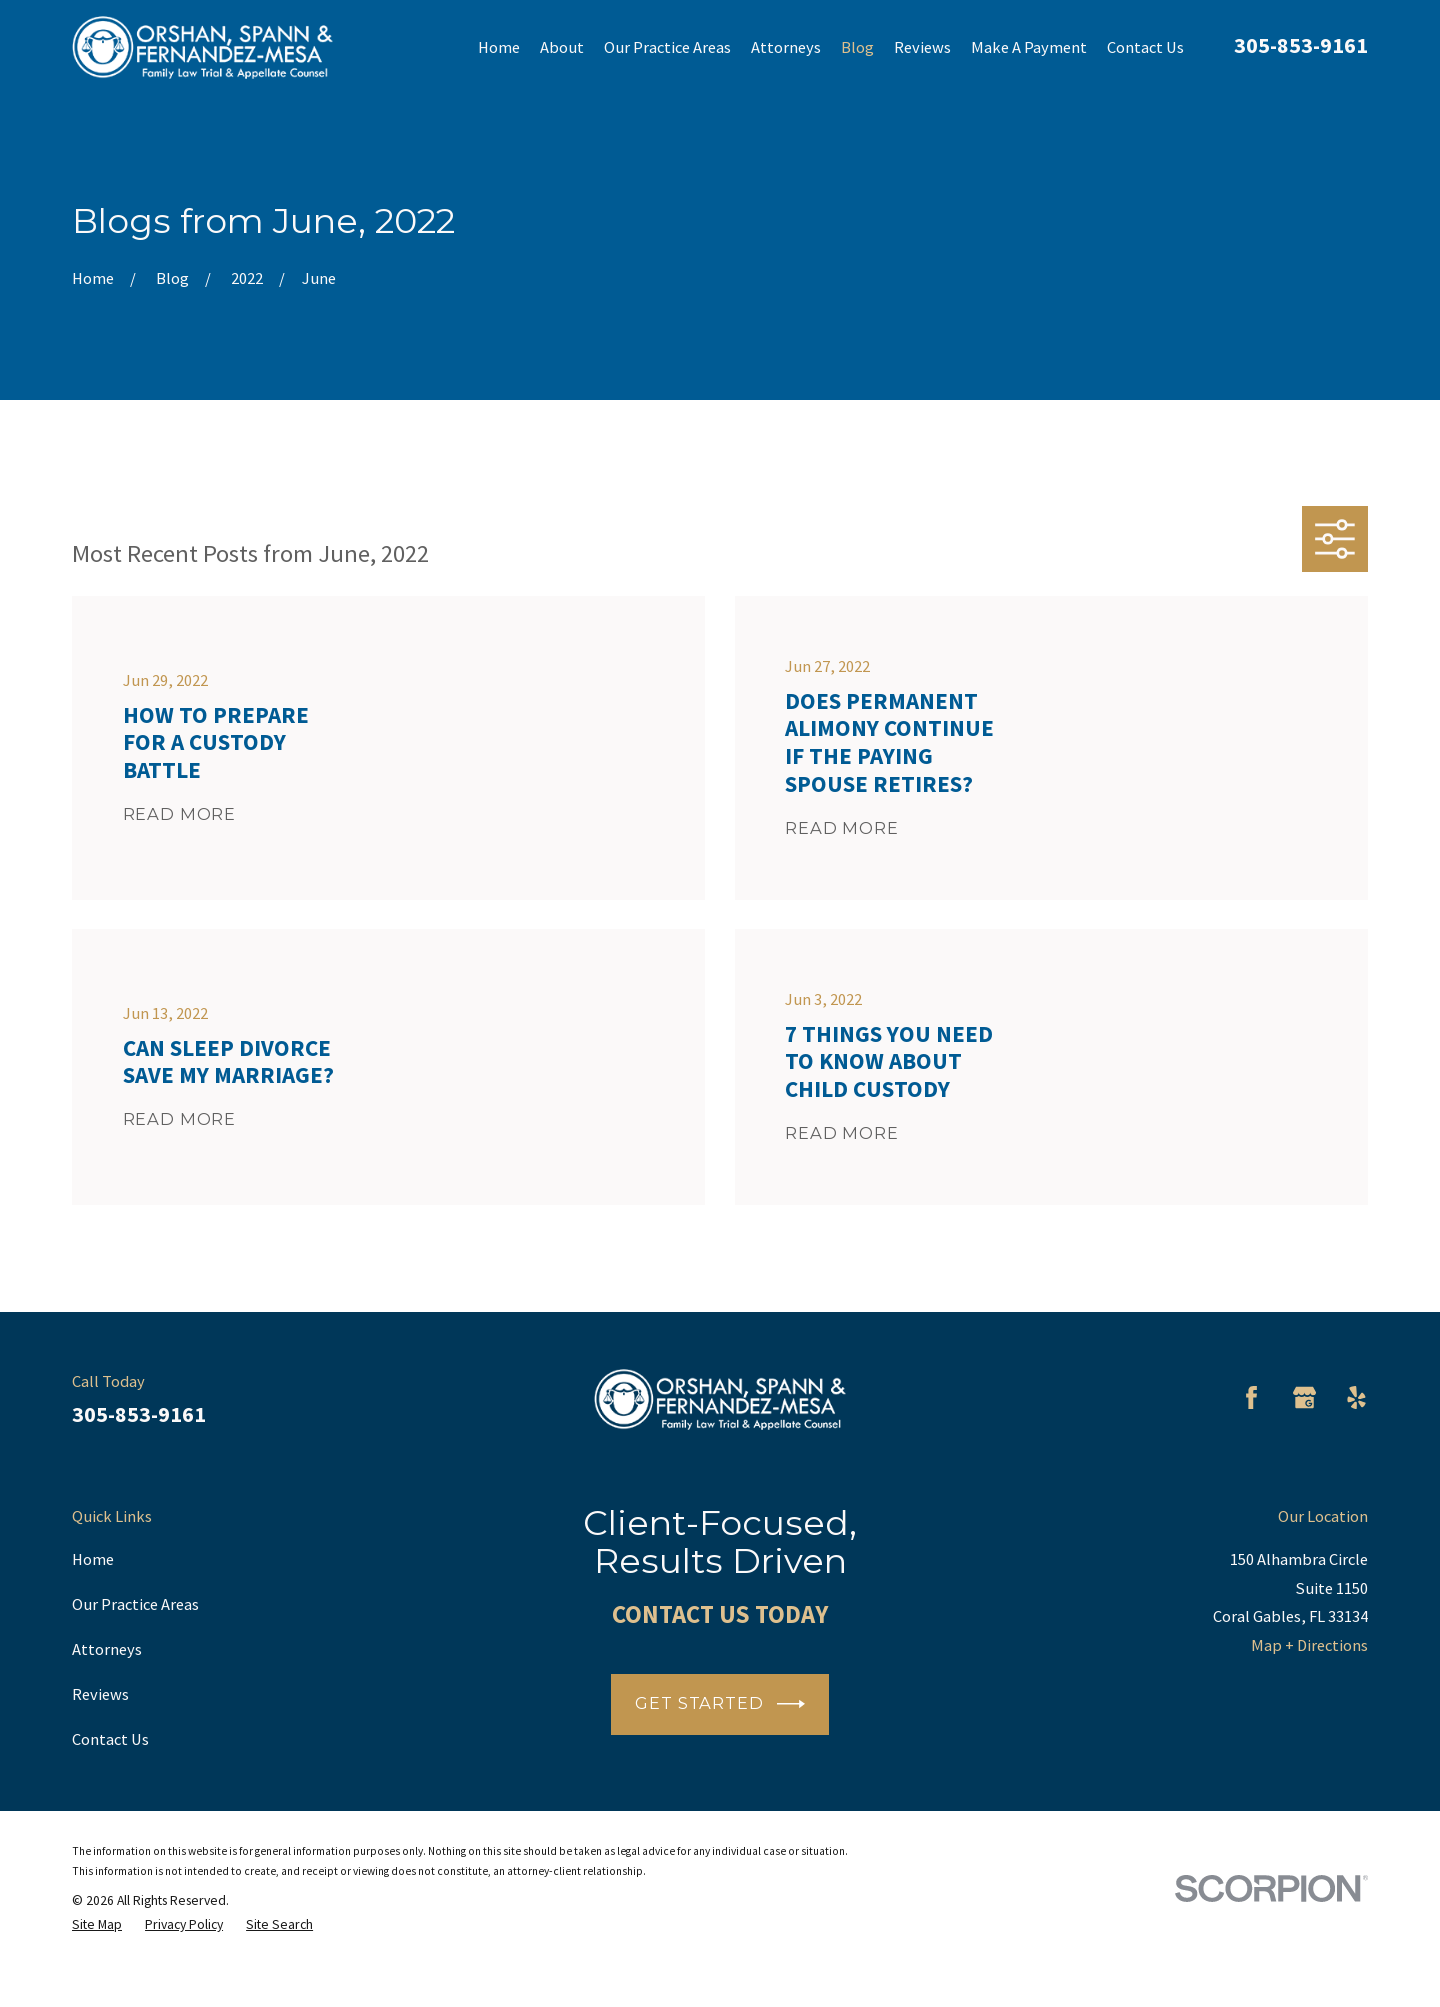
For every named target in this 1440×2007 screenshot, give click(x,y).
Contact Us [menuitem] (1145, 47)
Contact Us (110, 1739)
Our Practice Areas (135, 1604)
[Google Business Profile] (1304, 1397)
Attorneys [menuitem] (786, 47)
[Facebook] (1251, 1397)
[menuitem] (97, 1925)
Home (93, 1559)
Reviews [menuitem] (922, 47)
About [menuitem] (562, 47)
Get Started (719, 1704)
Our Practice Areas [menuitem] (667, 47)
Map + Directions (1309, 1645)
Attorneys (107, 1649)
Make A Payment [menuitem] (1029, 47)
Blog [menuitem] (857, 47)
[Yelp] (1356, 1397)
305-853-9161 (1301, 45)
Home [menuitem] (499, 47)
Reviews (100, 1694)
